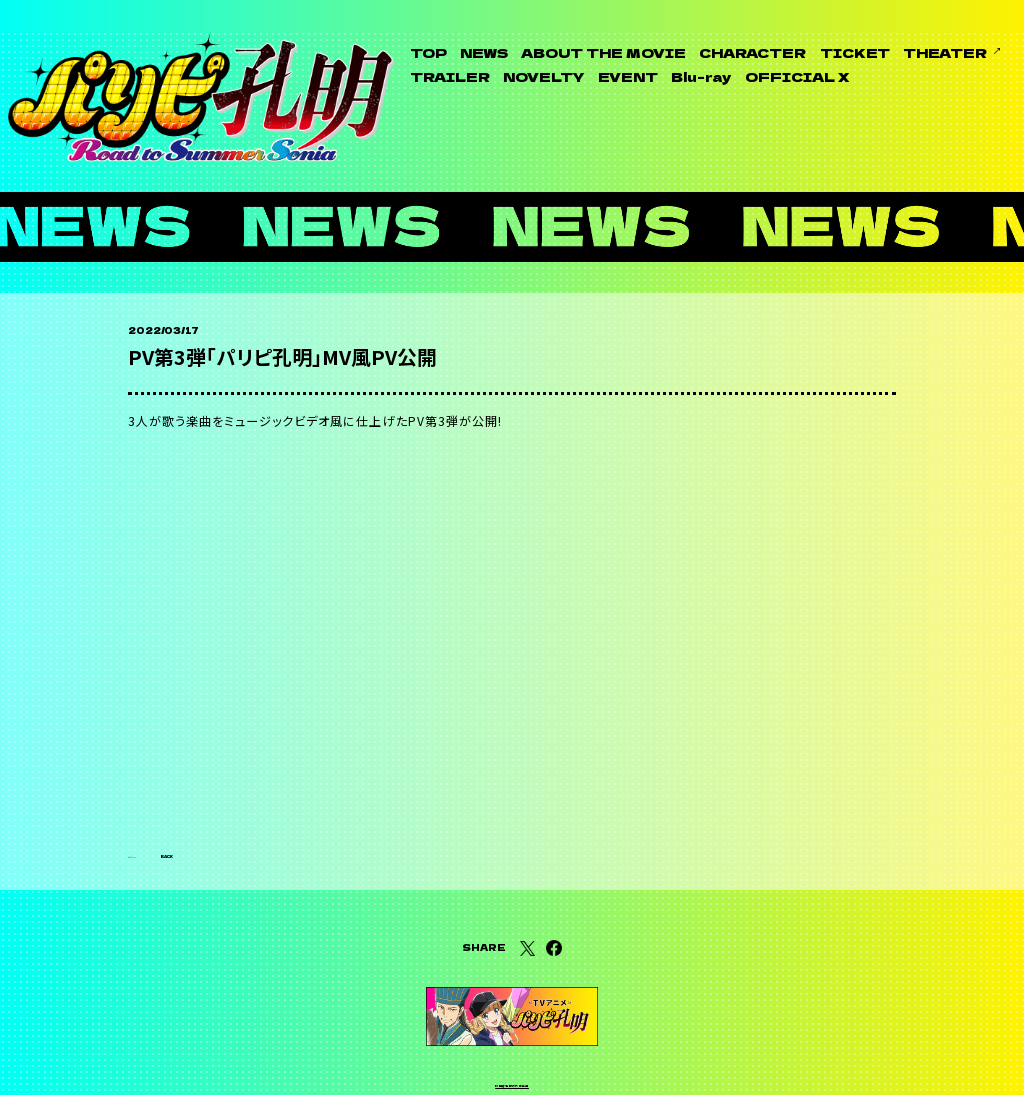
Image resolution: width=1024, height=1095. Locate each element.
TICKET (855, 52)
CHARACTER (752, 52)
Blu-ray (701, 76)
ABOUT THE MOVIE (603, 52)
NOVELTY (544, 76)
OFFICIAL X (797, 76)
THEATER (945, 52)
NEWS (484, 52)
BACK (189, 791)
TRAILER (450, 76)
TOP (428, 52)
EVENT (628, 76)
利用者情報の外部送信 (512, 1052)
